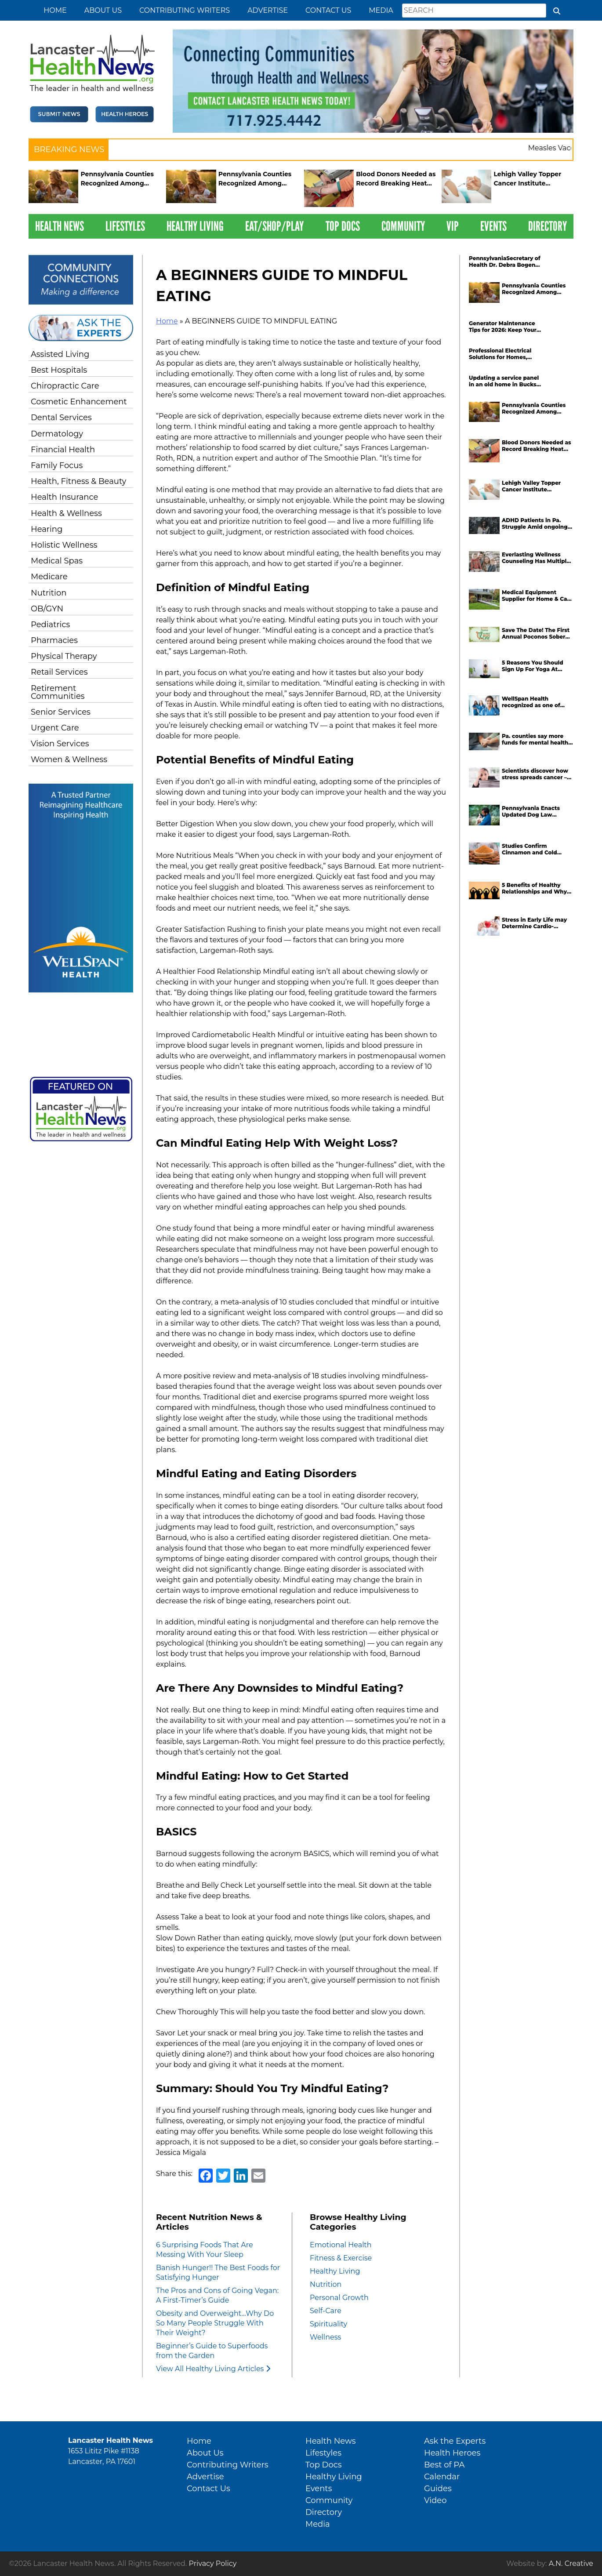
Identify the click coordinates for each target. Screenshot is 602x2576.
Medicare (49, 577)
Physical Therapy (64, 656)
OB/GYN (47, 609)
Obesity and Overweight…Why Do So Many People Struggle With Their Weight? (215, 2323)
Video (435, 2500)
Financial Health (63, 450)
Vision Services (60, 744)
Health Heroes (452, 2453)
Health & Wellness (66, 513)
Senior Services (61, 712)
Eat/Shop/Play (274, 226)
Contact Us (328, 10)
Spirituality (328, 2324)
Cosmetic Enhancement (79, 402)
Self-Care (325, 2311)
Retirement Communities (58, 692)
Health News (59, 226)
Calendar (442, 2477)
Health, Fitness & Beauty (78, 481)
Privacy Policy (213, 2563)
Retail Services (59, 672)
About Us (103, 10)
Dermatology (57, 434)
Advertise (267, 10)
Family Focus (57, 465)
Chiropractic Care (65, 386)
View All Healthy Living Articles (213, 2369)
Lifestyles (125, 226)
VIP (452, 226)
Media (381, 10)
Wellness (325, 2337)
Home (55, 10)
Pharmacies (54, 640)
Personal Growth (339, 2297)
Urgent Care (55, 728)
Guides (438, 2488)
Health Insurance (64, 497)
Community (403, 226)
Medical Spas (57, 561)
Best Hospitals (59, 370)
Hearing (46, 529)
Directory (547, 226)
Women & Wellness (69, 759)
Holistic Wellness (64, 545)
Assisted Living (60, 354)
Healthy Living (195, 226)
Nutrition (48, 593)
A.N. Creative (571, 2563)
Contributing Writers (184, 10)
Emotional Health (341, 2245)
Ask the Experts (455, 2441)
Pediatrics (50, 625)
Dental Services (61, 417)
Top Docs (343, 226)
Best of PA (444, 2465)
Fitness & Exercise (341, 2258)
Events (493, 226)
